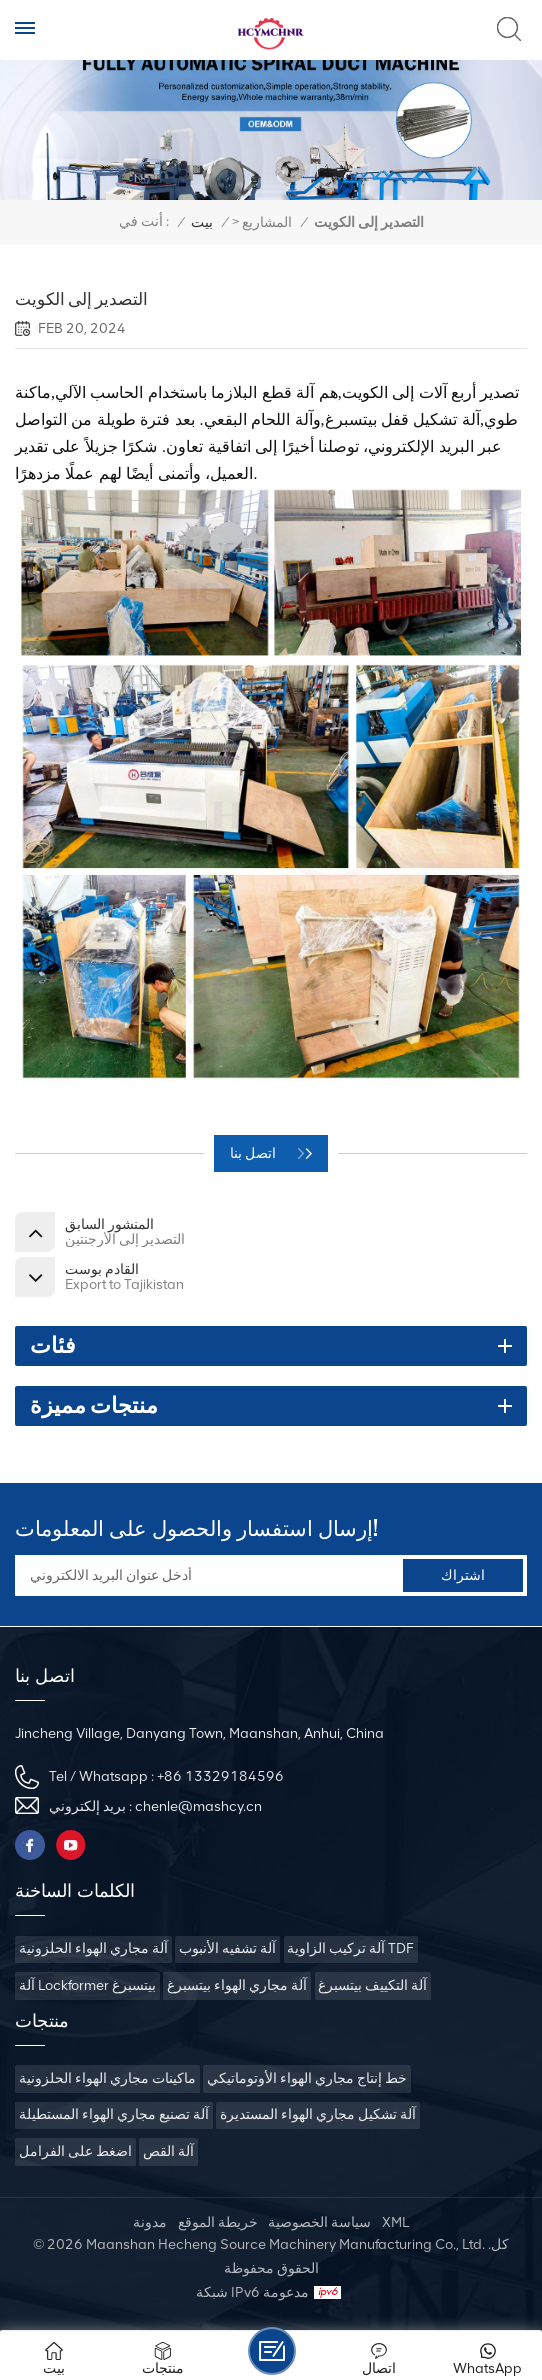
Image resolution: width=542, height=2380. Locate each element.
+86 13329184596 (220, 1776)
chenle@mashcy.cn (198, 1806)
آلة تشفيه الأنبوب (227, 1948)
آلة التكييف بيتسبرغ (372, 1985)
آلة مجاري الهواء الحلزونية (93, 1948)
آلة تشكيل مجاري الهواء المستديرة (318, 2114)
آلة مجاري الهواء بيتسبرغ (237, 1985)
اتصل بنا (254, 1153)
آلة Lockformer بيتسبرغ (87, 1985)
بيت (202, 222)
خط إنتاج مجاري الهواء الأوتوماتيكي (307, 2078)
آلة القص (168, 2151)
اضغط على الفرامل (75, 2151)
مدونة (150, 2222)
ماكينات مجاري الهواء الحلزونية (107, 2078)
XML (395, 2222)
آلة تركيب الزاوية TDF (350, 1948)
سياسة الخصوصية (319, 2222)
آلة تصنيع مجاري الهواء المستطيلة (114, 2114)
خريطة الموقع (218, 2222)
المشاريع (267, 222)
